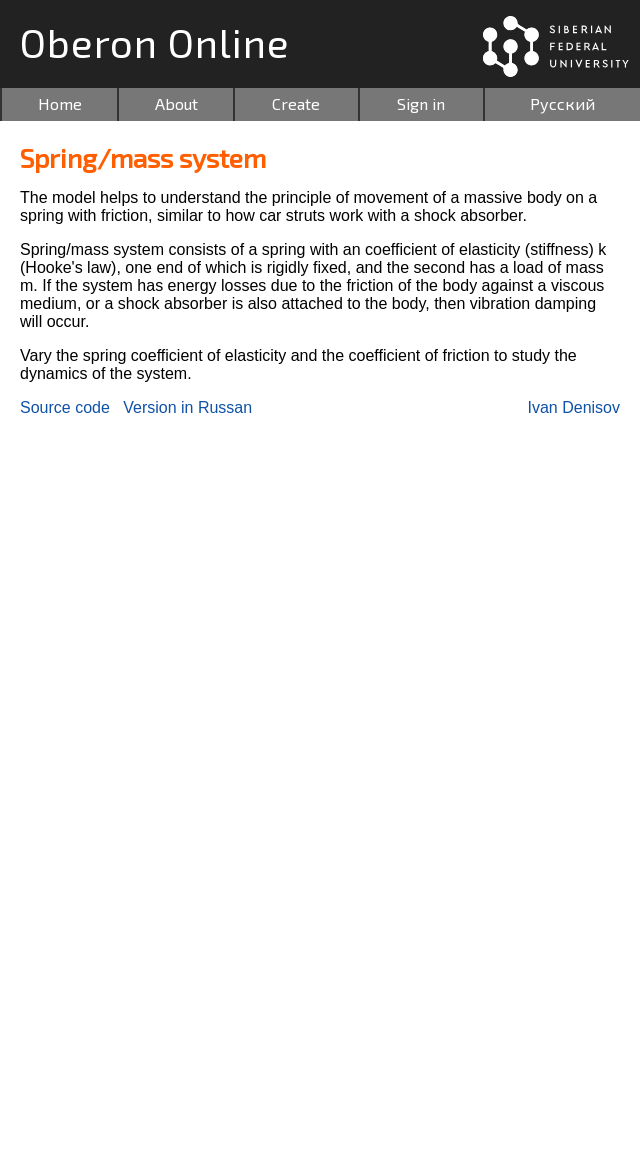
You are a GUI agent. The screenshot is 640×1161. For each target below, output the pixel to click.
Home (60, 103)
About (176, 103)
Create (296, 103)
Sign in (421, 103)
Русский (562, 103)
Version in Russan (187, 407)
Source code (65, 407)
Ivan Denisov (574, 407)
